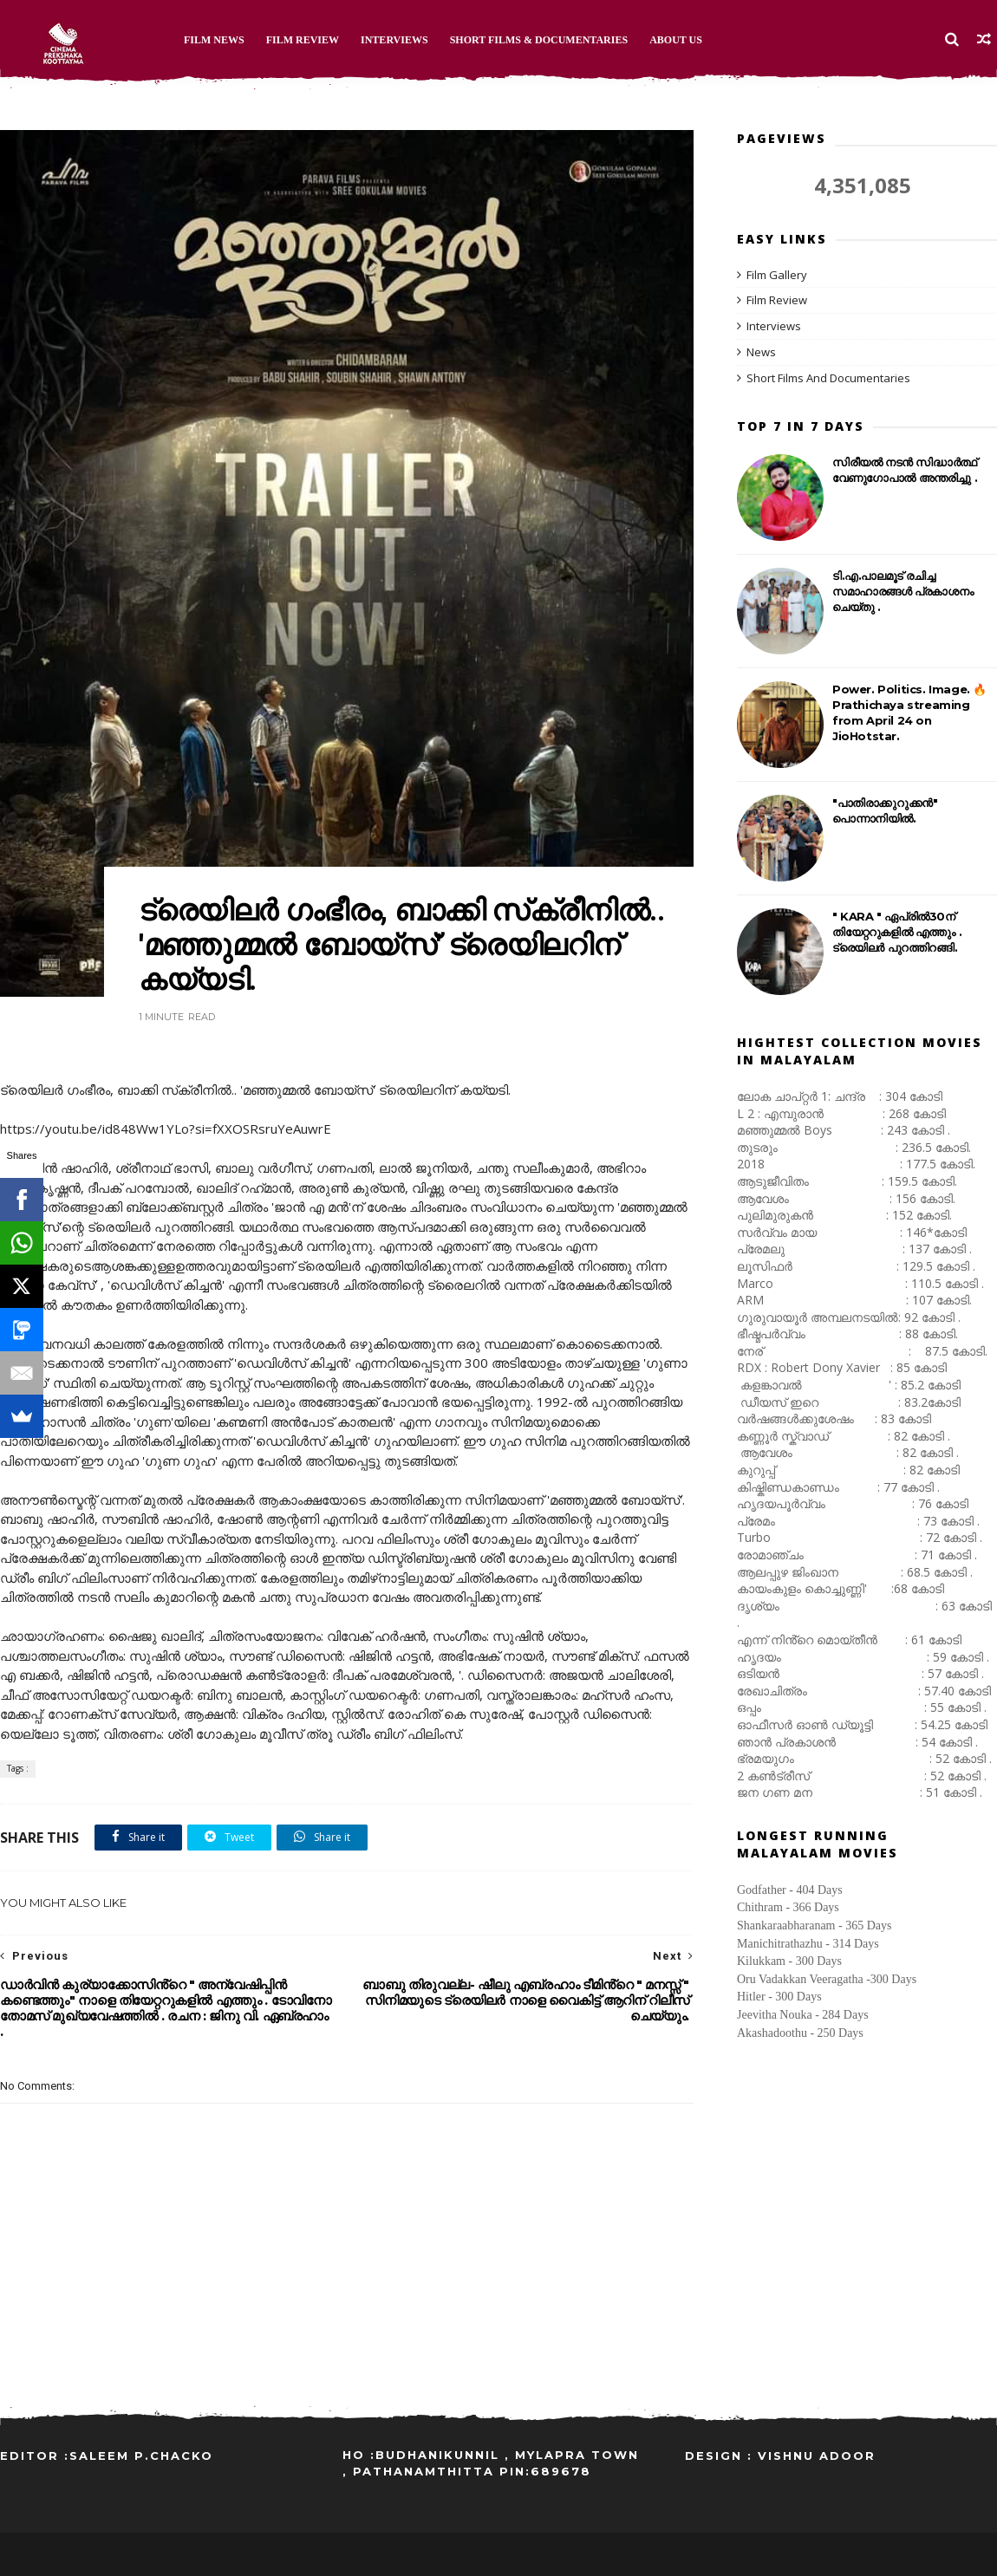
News (761, 352)
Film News (214, 40)
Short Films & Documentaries (539, 40)
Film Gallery (776, 275)
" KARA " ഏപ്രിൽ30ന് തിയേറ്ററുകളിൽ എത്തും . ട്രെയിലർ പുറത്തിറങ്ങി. (896, 931)
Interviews (394, 40)
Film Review (302, 40)
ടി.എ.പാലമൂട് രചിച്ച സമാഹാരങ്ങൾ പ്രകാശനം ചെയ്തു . (902, 591)
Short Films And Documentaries (828, 378)
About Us (675, 40)
